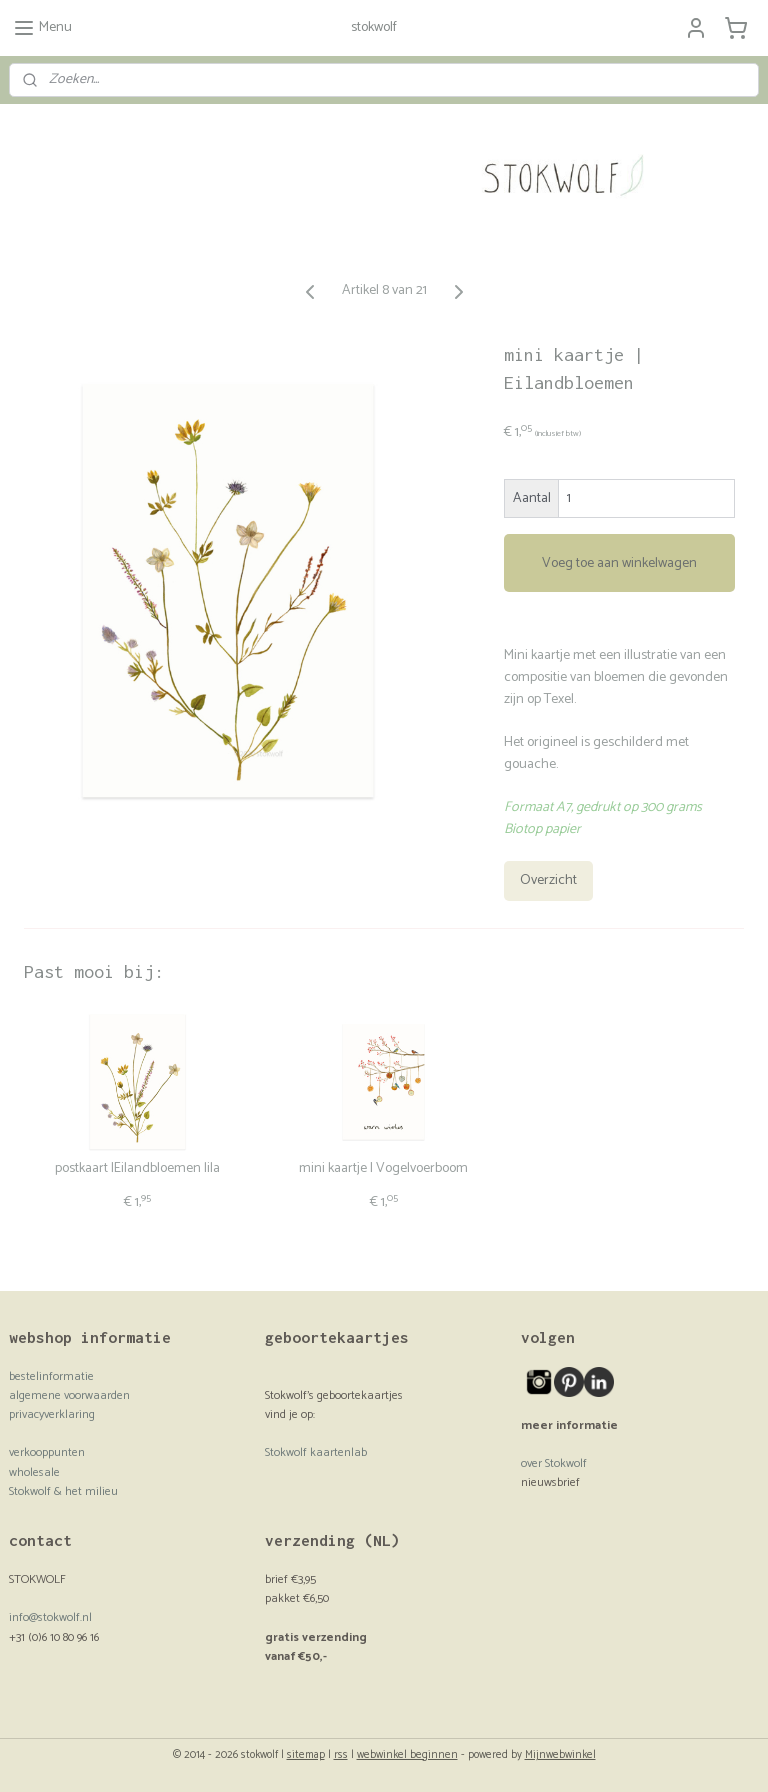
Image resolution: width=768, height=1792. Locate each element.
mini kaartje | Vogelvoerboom (383, 1169)
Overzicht (548, 881)
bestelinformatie (51, 1376)
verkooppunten (47, 1452)
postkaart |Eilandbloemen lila (137, 1169)
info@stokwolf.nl (50, 1617)
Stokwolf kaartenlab (316, 1452)
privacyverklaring (52, 1414)
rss (341, 1755)
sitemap (306, 1755)
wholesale (34, 1472)
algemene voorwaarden (69, 1395)
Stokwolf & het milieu (63, 1491)
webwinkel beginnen (407, 1755)
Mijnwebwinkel (560, 1755)
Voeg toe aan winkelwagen (619, 563)
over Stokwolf (554, 1463)
